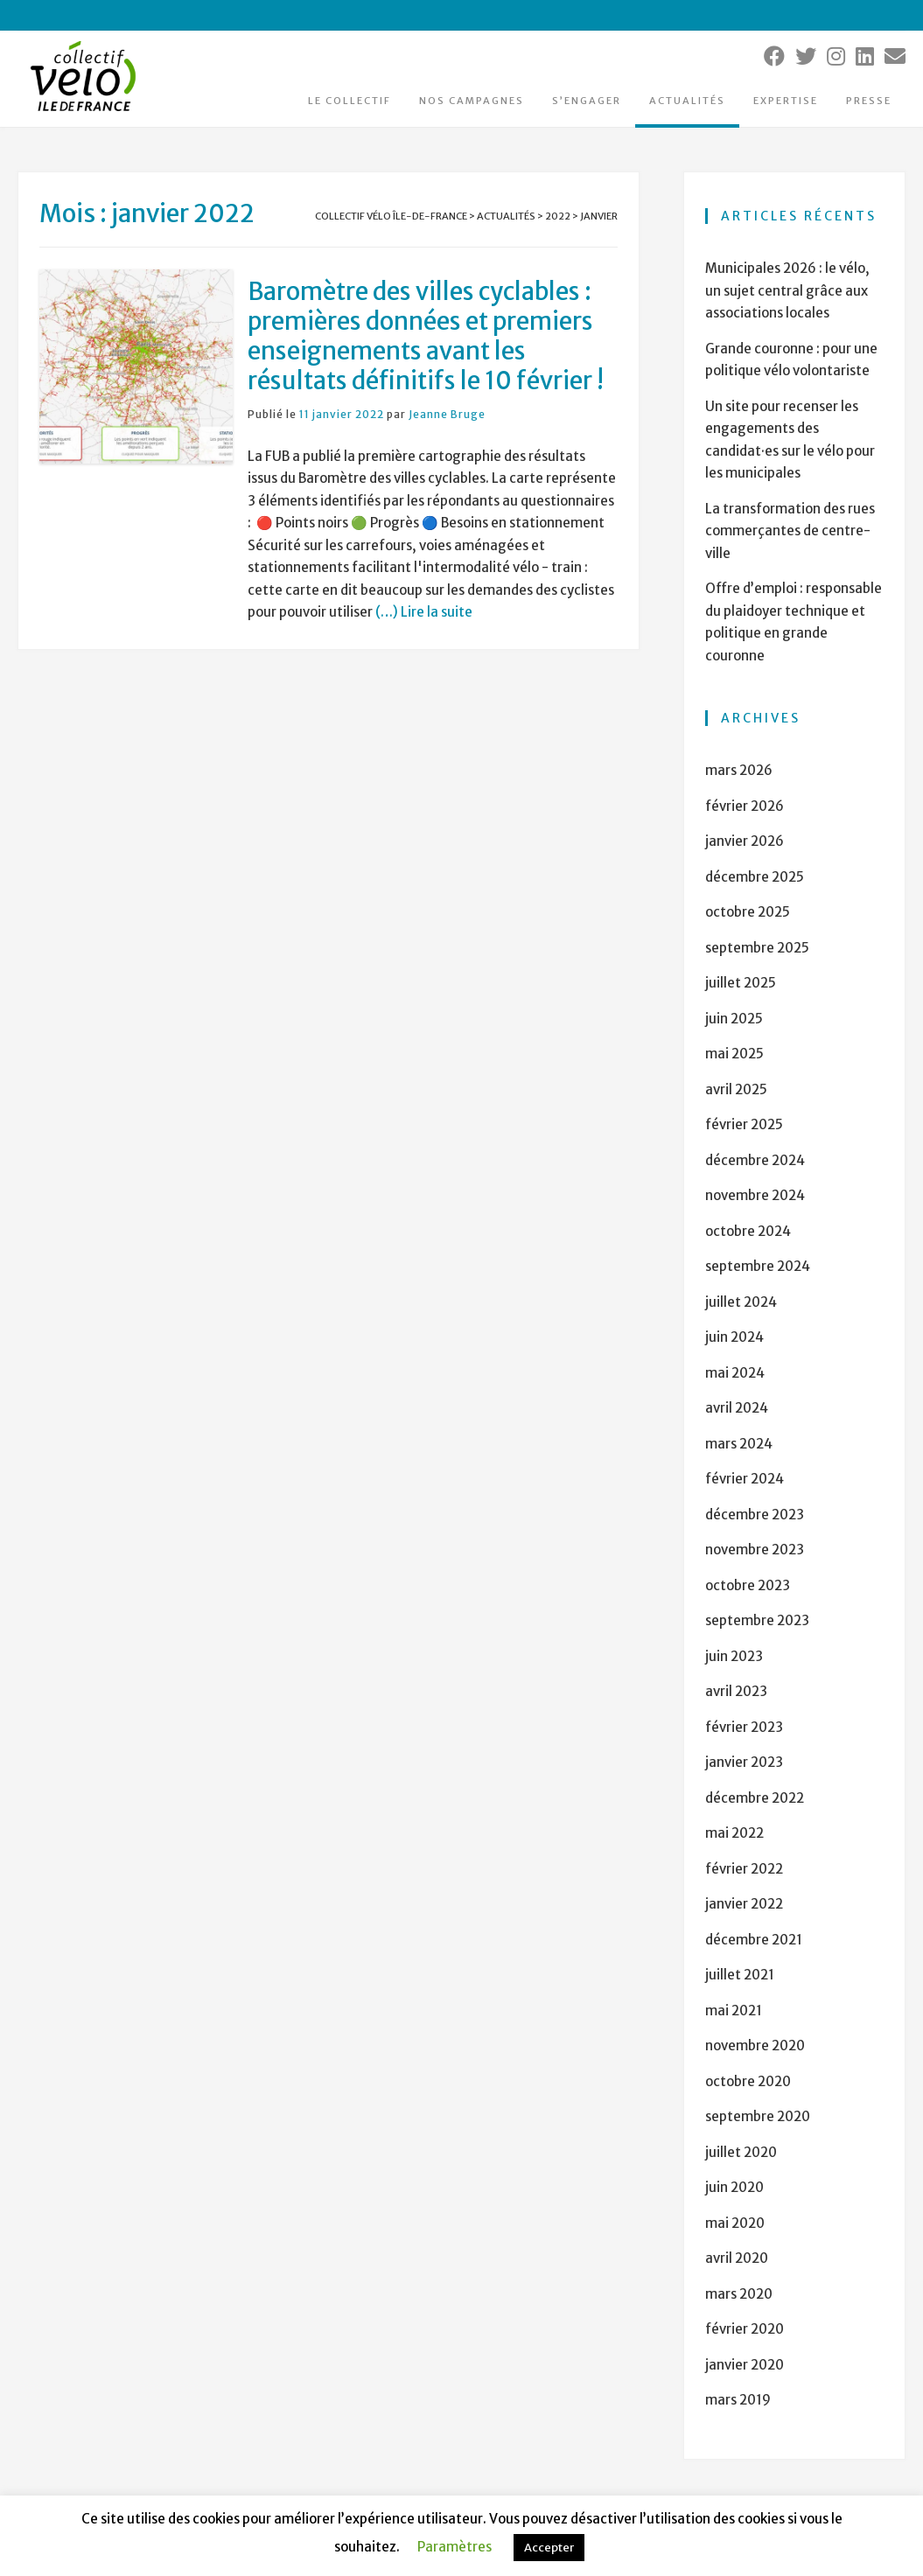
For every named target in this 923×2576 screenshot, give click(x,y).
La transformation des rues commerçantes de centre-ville (790, 531)
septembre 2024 (757, 1266)
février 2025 (744, 1124)
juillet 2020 (741, 2152)
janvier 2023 (744, 1762)
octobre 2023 (747, 1585)
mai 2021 (733, 2010)
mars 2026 (739, 770)
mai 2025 (734, 1053)
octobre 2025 (747, 912)
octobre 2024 (748, 1231)
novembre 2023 (754, 1549)
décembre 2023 (754, 1514)
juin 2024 (734, 1337)
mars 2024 (739, 1443)
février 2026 (744, 806)
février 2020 (744, 2329)
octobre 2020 (748, 2081)
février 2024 (744, 1478)
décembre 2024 (755, 1160)
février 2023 (744, 1727)
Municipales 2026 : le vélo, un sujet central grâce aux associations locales (787, 290)
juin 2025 (734, 1018)
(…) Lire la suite (422, 612)
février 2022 (744, 1868)
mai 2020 (735, 2223)
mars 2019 (738, 2399)
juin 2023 (734, 1656)
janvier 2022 (744, 1903)
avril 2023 (736, 1691)
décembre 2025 (754, 877)
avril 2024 (736, 1408)
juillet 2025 (740, 982)
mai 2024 (735, 1373)
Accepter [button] (549, 2547)
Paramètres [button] (454, 2546)
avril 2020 (736, 2258)
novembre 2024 (755, 1195)
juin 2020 (734, 2187)
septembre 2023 (757, 1620)
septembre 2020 (757, 2116)
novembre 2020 (755, 2045)
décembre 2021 (753, 1939)
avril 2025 (736, 1089)
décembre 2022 (754, 1798)
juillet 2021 (739, 1974)
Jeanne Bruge (447, 414)
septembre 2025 (757, 947)
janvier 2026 (744, 841)
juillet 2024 (741, 1302)
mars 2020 (739, 2294)
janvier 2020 (744, 2364)
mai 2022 (734, 1833)
